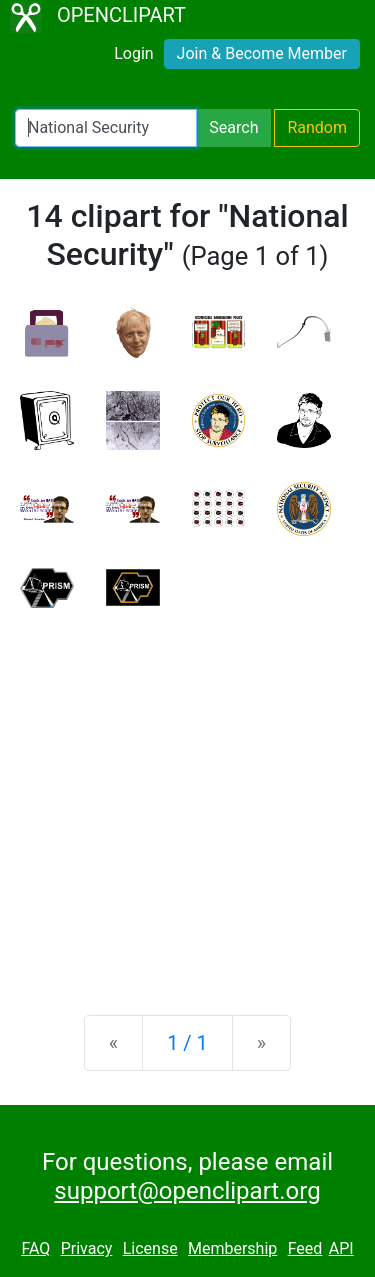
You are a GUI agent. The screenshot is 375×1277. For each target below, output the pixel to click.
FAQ (35, 1248)
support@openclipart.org (187, 1191)
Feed (305, 1248)
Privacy (87, 1248)
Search (233, 127)
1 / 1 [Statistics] (187, 1043)
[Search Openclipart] (106, 128)
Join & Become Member (262, 53)
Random (317, 127)
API (341, 1248)
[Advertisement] (187, 795)
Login (133, 53)
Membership (232, 1248)
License (150, 1248)
